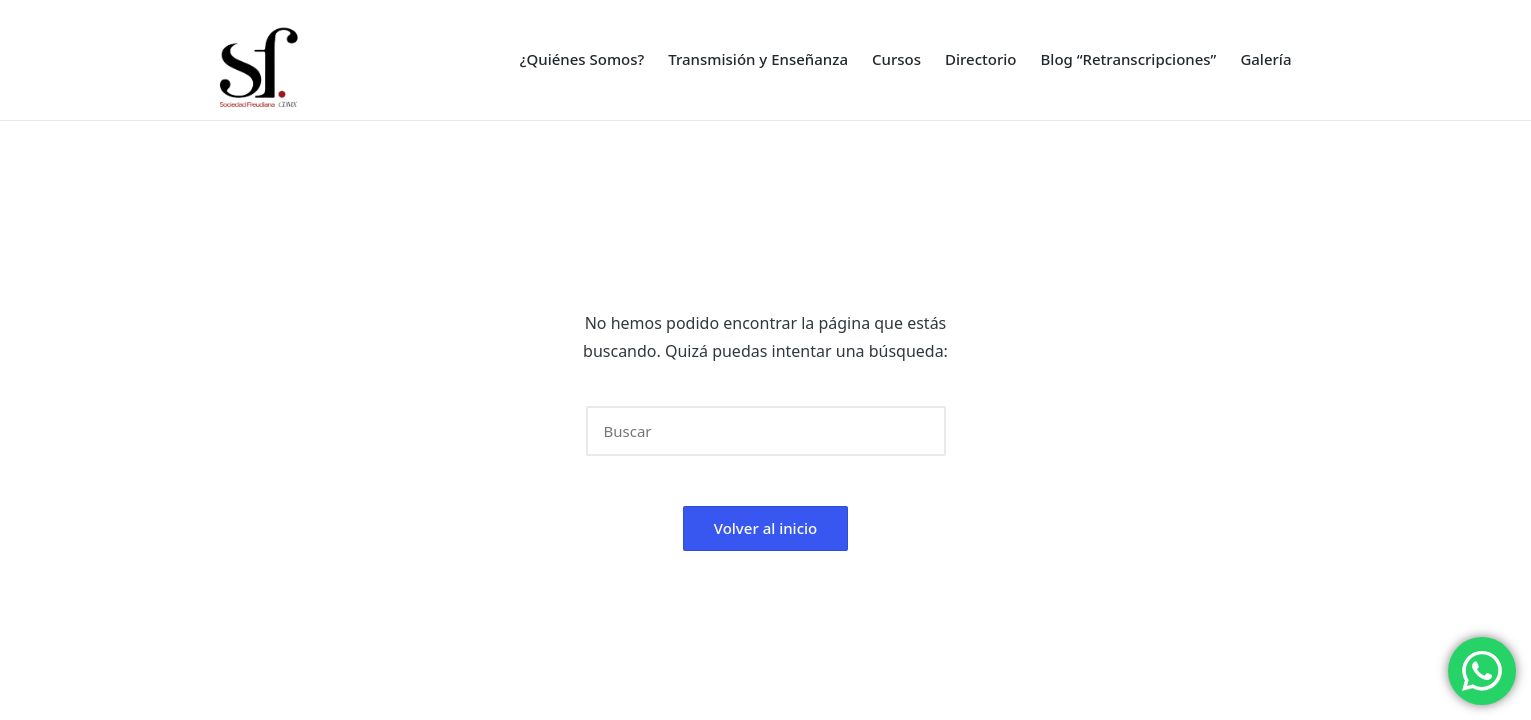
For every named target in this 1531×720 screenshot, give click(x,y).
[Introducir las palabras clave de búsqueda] (766, 431)
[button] (918, 431)
